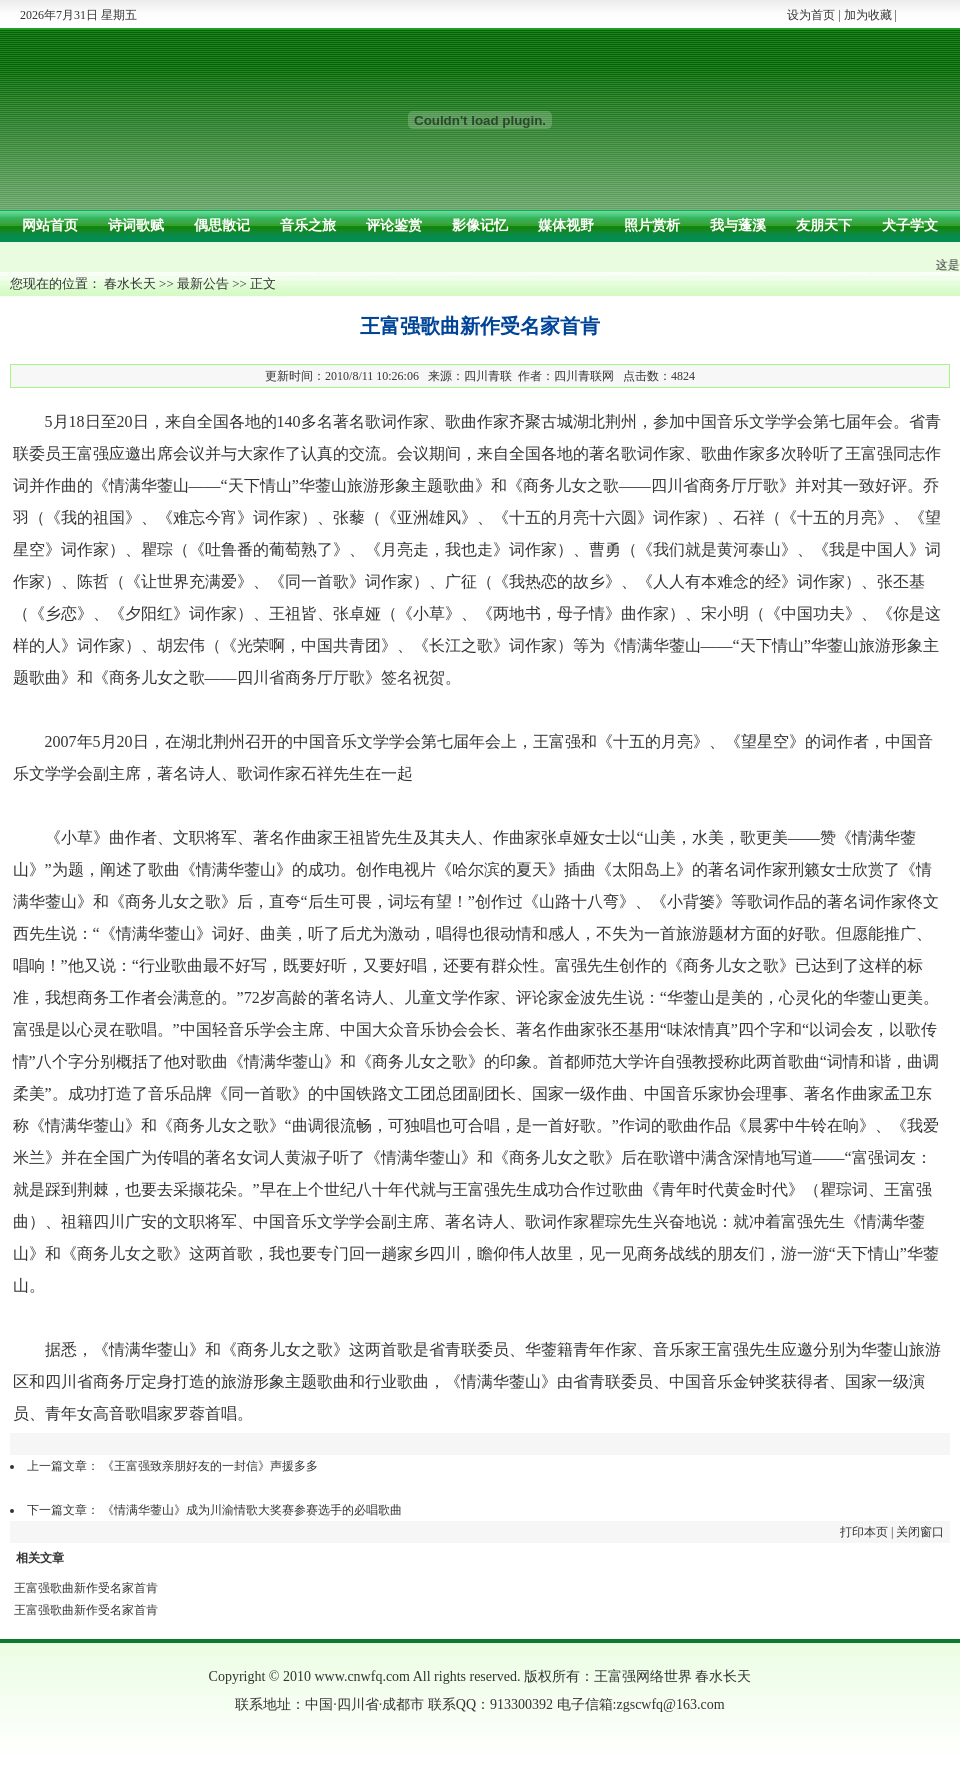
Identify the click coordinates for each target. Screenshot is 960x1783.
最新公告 (203, 283)
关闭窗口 (920, 1532)
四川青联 (488, 376)
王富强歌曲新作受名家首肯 (86, 1588)
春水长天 (130, 283)
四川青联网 (584, 376)
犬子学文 (910, 225)
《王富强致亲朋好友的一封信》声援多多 (210, 1466)
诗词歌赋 (136, 225)
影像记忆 (480, 225)
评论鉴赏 (394, 225)
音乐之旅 (308, 225)
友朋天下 (824, 225)
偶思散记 (222, 225)
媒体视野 (566, 225)
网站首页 (50, 225)
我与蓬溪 (738, 225)
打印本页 (864, 1532)
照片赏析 (652, 225)
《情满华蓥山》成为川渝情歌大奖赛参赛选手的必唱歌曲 (252, 1510)
